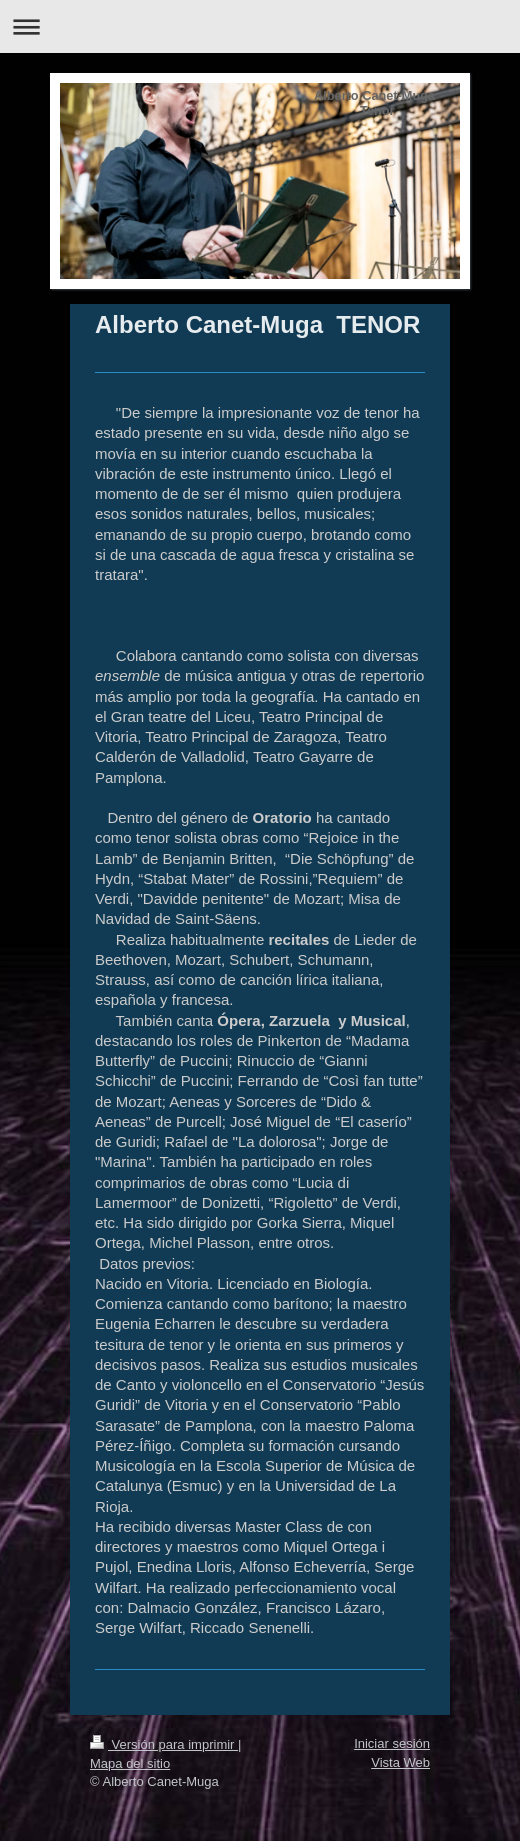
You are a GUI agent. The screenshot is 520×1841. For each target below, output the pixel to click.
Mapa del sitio (130, 1763)
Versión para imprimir (164, 1744)
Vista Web (400, 1762)
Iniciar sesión (392, 1743)
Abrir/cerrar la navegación (260, 26)
